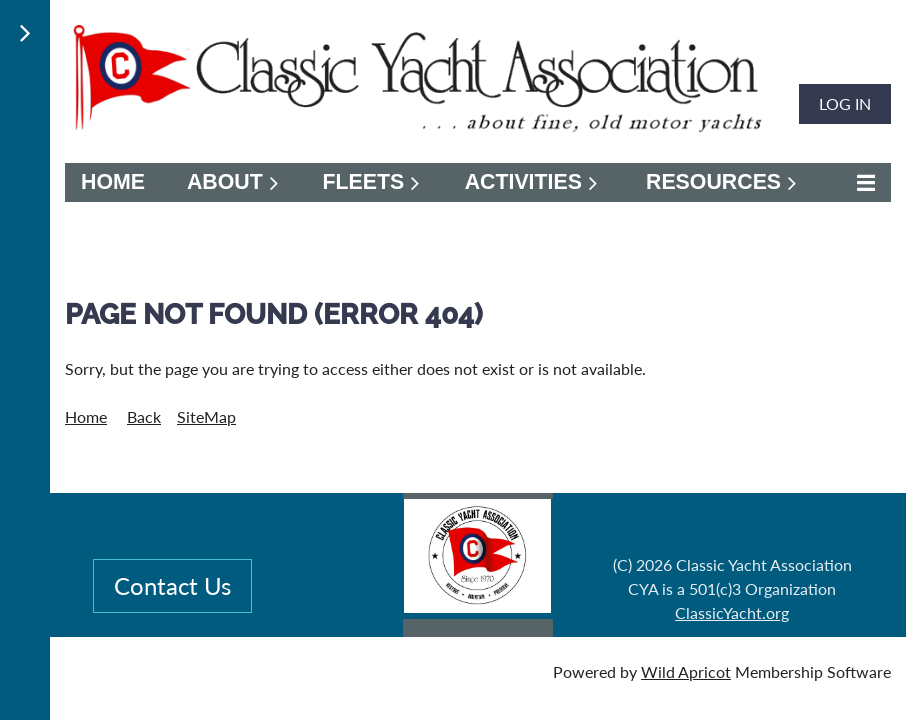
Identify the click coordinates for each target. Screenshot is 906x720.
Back (144, 416)
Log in (845, 103)
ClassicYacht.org (732, 612)
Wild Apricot (686, 671)
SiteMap (206, 416)
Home (86, 416)
